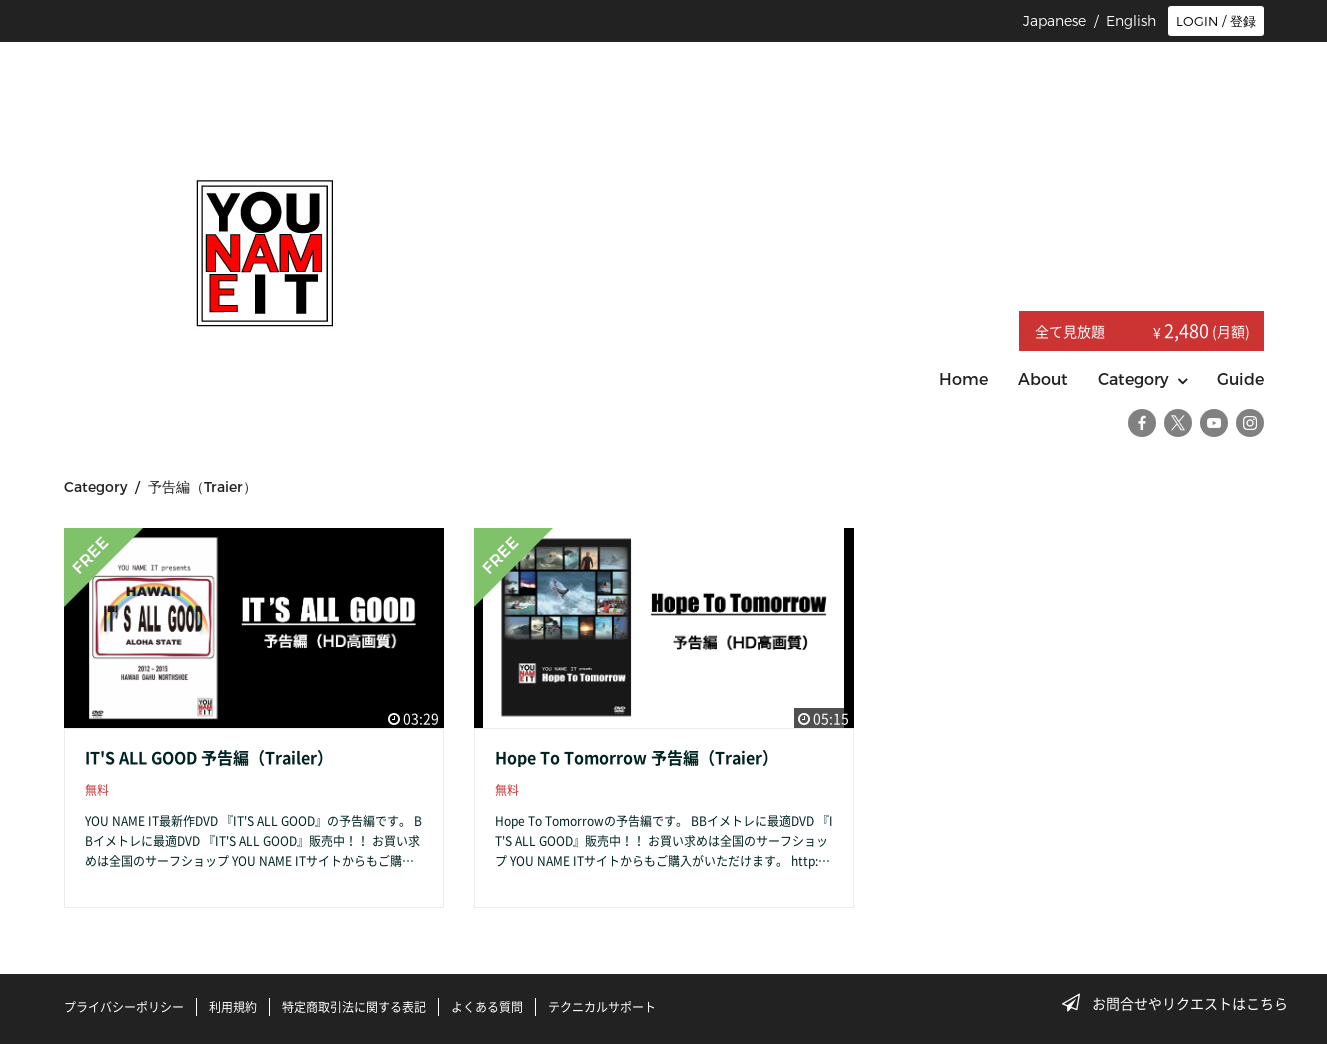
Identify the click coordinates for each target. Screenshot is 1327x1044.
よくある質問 (487, 1007)
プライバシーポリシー (124, 1007)
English (1131, 21)
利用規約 (233, 1007)
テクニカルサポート (602, 1007)
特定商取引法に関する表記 (354, 1007)
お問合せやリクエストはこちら (1181, 1003)
